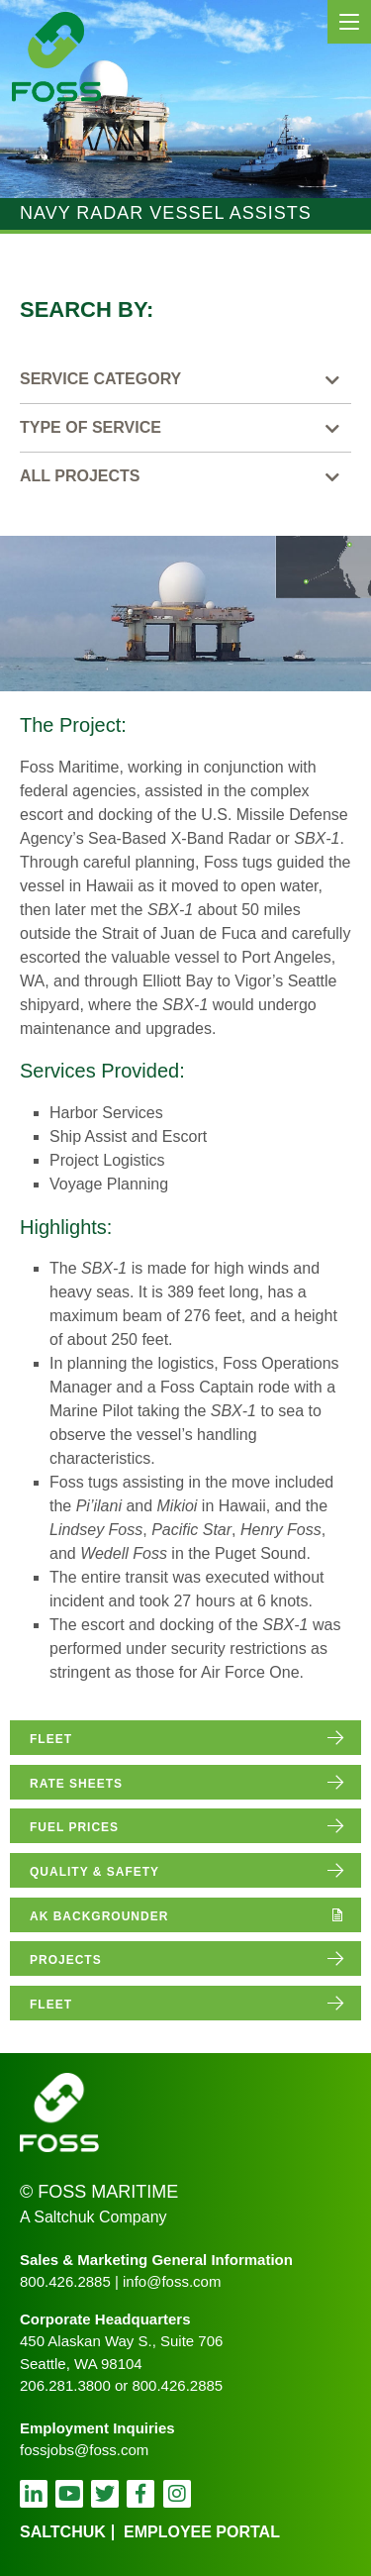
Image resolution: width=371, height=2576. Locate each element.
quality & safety (94, 1872)
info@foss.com (172, 2281)
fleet (51, 1739)
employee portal (202, 2532)
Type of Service (90, 427)
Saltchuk (63, 2532)
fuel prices (74, 1827)
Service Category (100, 378)
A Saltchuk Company (93, 2217)
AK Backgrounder (99, 1916)
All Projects (80, 475)
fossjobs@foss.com (84, 2449)
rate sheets (76, 1784)
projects (66, 1960)
